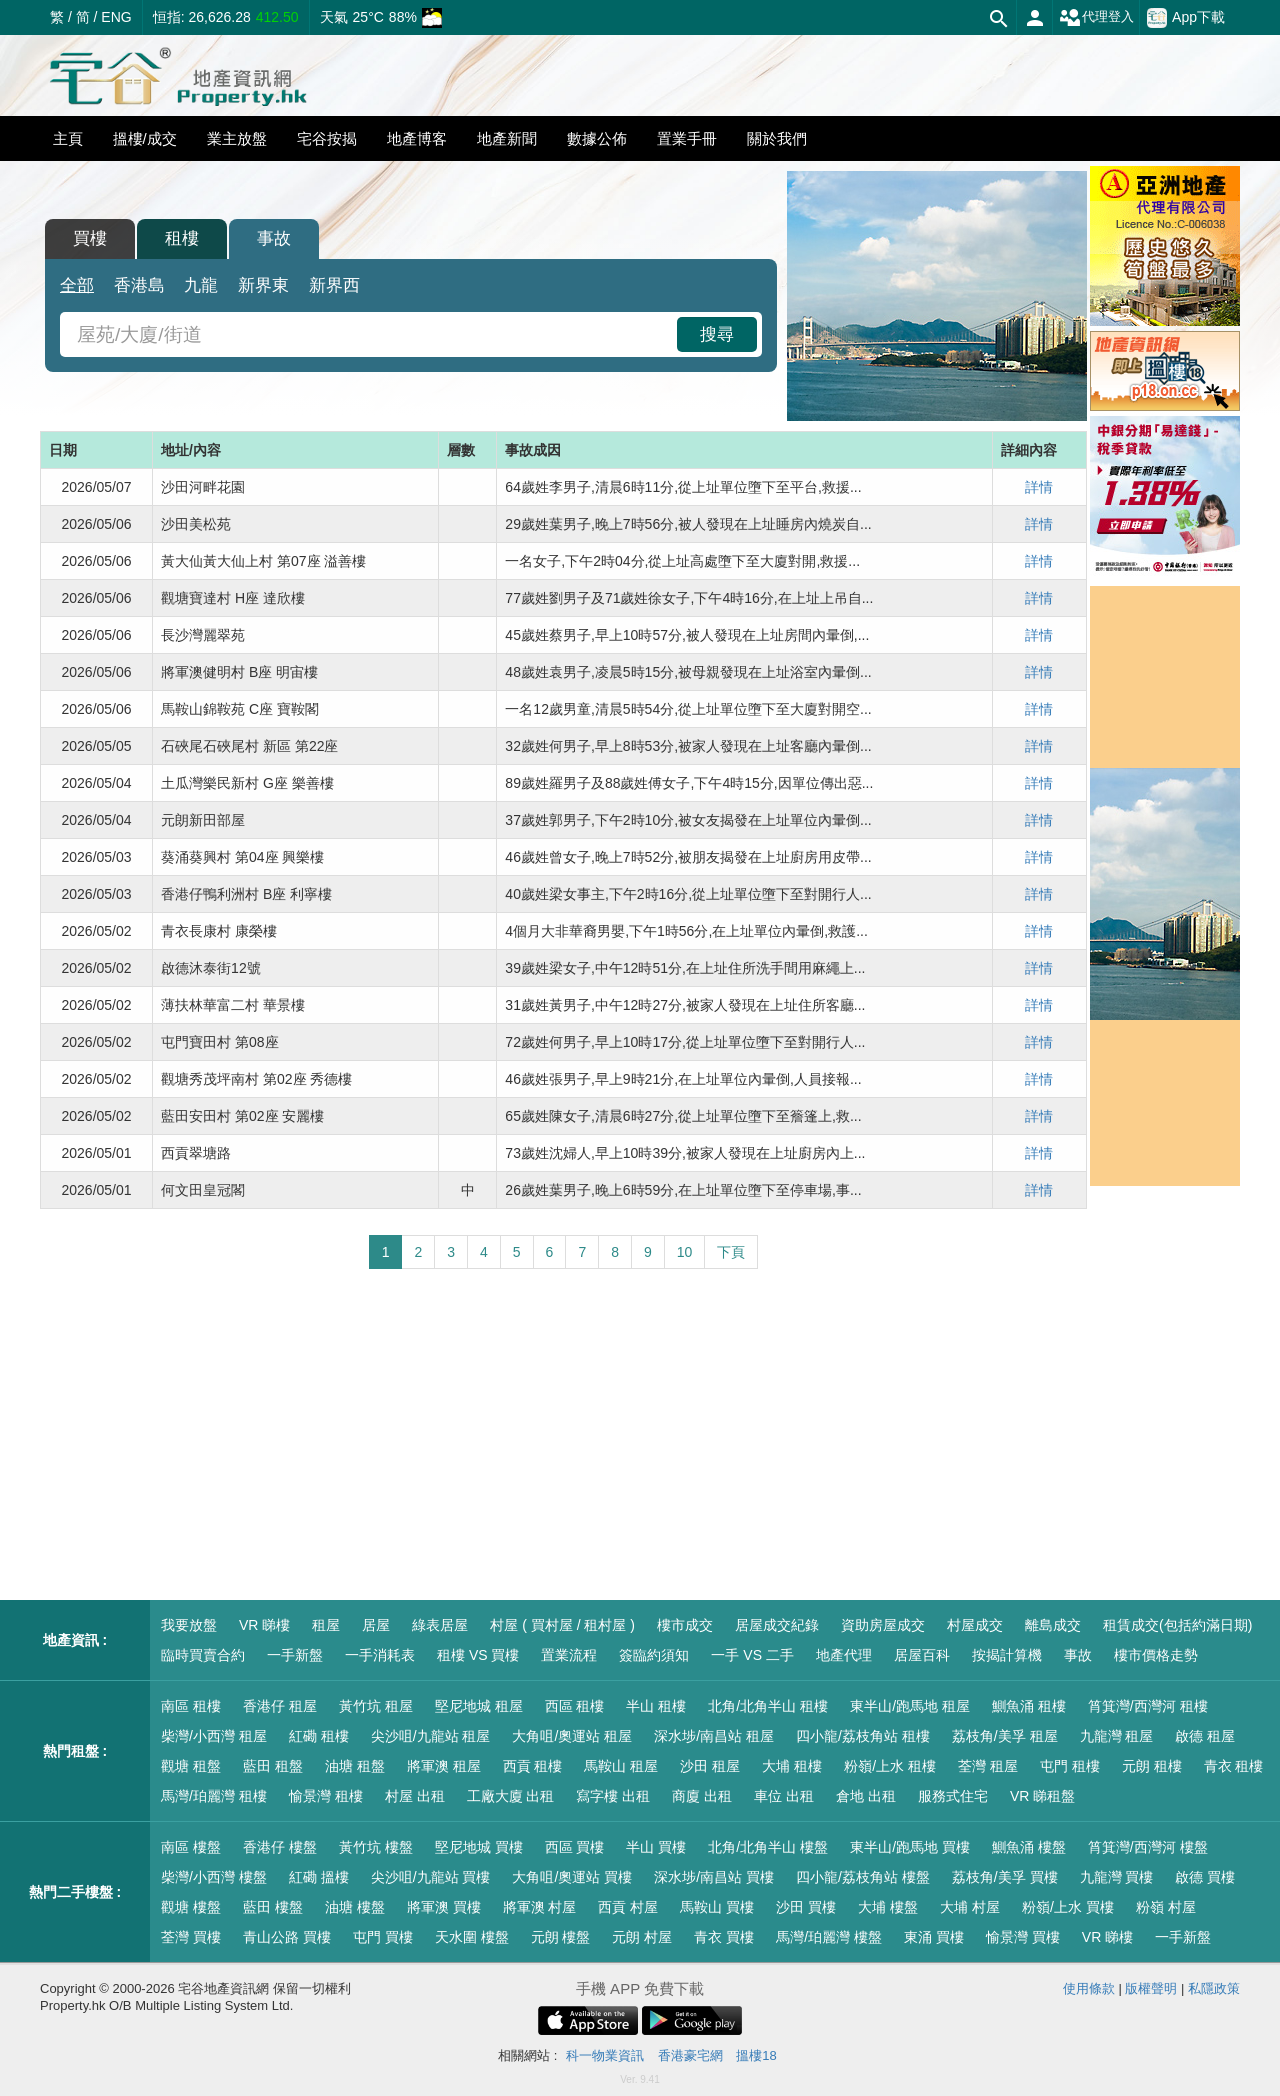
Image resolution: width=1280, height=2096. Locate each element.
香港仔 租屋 (280, 1706)
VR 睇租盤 (1042, 1796)
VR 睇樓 (264, 1625)
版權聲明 (1151, 1988)
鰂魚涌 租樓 (1029, 1706)
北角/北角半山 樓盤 (768, 1847)
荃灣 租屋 (988, 1766)
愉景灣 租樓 (326, 1796)
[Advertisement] (563, 1435)
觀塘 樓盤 (191, 1907)
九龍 (201, 285)
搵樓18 (756, 2055)
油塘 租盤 (355, 1766)
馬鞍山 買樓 (717, 1907)
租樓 (182, 238)
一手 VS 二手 (752, 1655)
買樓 (90, 238)
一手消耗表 (380, 1655)
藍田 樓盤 (273, 1907)
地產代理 (844, 1655)
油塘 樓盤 (355, 1907)
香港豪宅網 (690, 2055)
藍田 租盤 (273, 1766)
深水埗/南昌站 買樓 (714, 1877)
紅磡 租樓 (319, 1736)
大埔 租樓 (792, 1766)
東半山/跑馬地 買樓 (910, 1847)
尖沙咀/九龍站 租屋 (431, 1736)
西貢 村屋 (628, 1907)
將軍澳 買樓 (444, 1907)
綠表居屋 (440, 1625)
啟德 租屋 (1205, 1736)
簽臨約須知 (654, 1655)
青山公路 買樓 (287, 1937)
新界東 (263, 285)
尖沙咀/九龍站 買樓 (431, 1877)
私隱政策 (1214, 1988)
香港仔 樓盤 (280, 1847)
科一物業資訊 (605, 2055)
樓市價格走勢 (1156, 1655)
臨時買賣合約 (203, 1655)
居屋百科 (922, 1655)
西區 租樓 (575, 1706)
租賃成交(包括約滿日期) (1177, 1625)
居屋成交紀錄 (777, 1625)
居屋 (376, 1625)
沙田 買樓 (806, 1907)
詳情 (1039, 487)
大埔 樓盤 (888, 1907)
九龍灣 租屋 (1117, 1736)
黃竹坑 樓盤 (376, 1847)
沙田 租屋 (710, 1766)
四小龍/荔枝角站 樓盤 (863, 1877)
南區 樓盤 (191, 1847)
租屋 (326, 1625)
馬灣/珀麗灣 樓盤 (829, 1937)
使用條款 (1089, 1988)
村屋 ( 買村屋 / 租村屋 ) (562, 1625)
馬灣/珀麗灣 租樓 (214, 1796)
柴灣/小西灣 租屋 (214, 1736)
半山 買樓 (656, 1847)
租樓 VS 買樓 (478, 1655)
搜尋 (717, 334)
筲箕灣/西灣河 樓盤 (1148, 1847)
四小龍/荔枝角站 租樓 (863, 1736)
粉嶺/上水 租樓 (890, 1766)
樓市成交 (685, 1625)
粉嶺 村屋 (1166, 1907)
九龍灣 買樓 (1117, 1877)
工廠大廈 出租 (511, 1796)
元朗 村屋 (642, 1937)
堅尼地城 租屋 (479, 1706)
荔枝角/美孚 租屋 (1005, 1736)
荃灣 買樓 (191, 1937)
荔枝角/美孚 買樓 (1005, 1877)
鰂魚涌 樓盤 (1029, 1847)
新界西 (334, 285)
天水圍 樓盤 (472, 1937)
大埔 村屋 (970, 1907)
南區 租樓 (191, 1706)
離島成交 (1053, 1625)
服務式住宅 (953, 1796)
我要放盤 (189, 1625)
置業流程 (569, 1655)
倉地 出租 (866, 1796)
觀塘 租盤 (191, 1766)
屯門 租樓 (1070, 1766)
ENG (116, 17)
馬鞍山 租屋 (621, 1766)
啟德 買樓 (1205, 1877)
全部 (77, 285)
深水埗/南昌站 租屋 (714, 1736)
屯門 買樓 (383, 1937)
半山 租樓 (656, 1706)
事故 (274, 238)
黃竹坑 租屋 (376, 1706)
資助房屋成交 (883, 1625)
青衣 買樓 (724, 1937)
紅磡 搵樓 (319, 1877)
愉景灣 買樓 (1023, 1937)
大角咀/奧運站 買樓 (572, 1877)
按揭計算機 (1007, 1655)
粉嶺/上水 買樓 (1068, 1907)
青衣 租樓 (1234, 1766)
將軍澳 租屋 (444, 1766)
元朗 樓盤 (561, 1937)
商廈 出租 (702, 1796)
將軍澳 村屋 (540, 1907)
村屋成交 (975, 1625)
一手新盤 (295, 1655)
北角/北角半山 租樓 (768, 1706)
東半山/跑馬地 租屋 (910, 1706)
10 (685, 1252)
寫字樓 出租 (613, 1796)
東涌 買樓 (934, 1937)
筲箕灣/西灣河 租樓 (1148, 1706)
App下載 (1186, 18)
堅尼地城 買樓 (479, 1847)
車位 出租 (784, 1796)
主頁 (68, 138)
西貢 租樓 (533, 1766)
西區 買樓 (575, 1847)
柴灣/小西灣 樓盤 (214, 1877)
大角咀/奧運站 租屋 (572, 1736)
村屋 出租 (415, 1796)
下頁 (731, 1252)
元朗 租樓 (1152, 1766)
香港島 (139, 285)
